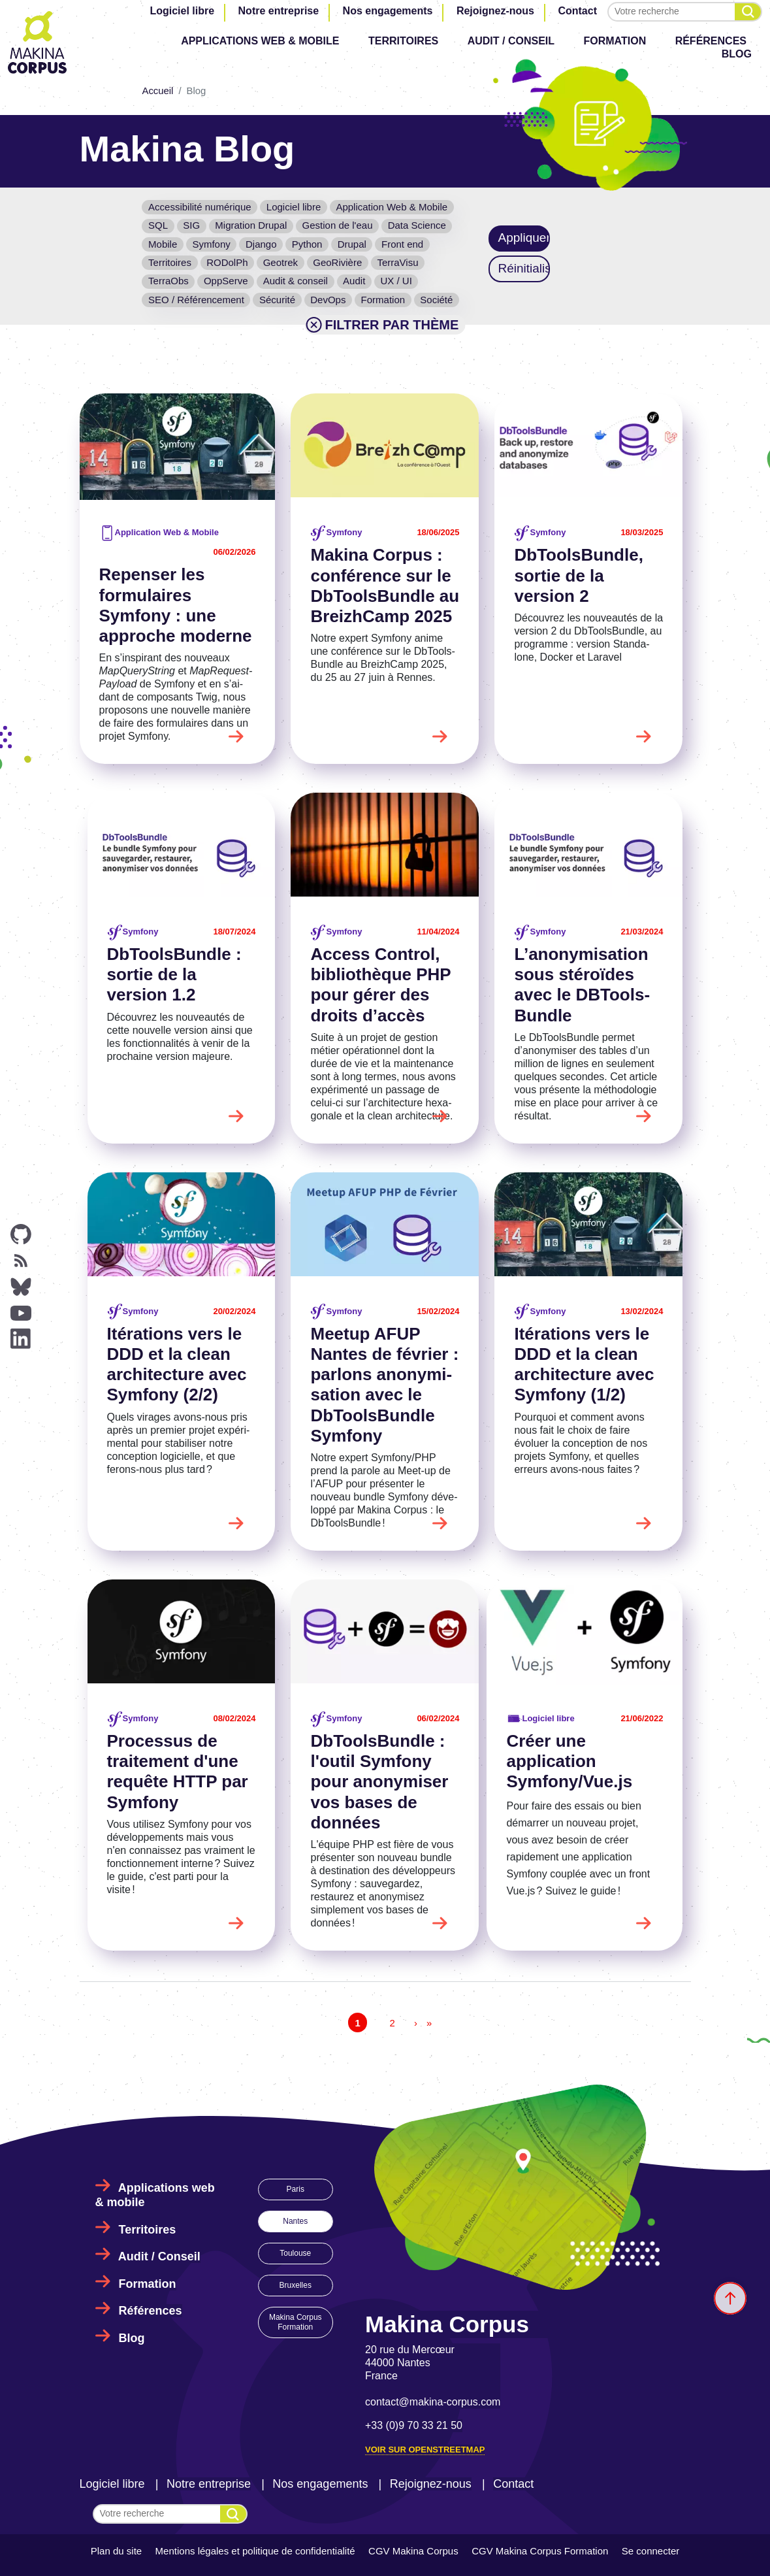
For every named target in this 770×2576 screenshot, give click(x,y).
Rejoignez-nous (495, 10)
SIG (191, 225)
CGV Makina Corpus (413, 2550)
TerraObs (168, 280)
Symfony (211, 244)
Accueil (157, 91)
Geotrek (280, 262)
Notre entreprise (278, 10)
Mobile (162, 244)
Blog (737, 53)
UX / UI (396, 280)
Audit (354, 280)
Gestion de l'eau (337, 225)
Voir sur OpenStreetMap (425, 2449)
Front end (402, 244)
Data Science (417, 225)
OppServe (226, 280)
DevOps (327, 299)
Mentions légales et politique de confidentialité (255, 2550)
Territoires (403, 40)
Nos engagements (388, 10)
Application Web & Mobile (391, 206)
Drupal (352, 244)
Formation (615, 40)
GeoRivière (337, 262)
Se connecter (650, 2550)
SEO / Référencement (196, 299)
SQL (158, 225)
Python (307, 244)
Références (710, 40)
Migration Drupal (251, 225)
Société (436, 299)
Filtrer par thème (381, 325)
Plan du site (116, 2550)
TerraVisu (397, 262)
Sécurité (277, 299)
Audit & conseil (295, 280)
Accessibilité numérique (199, 206)
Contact (577, 10)
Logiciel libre (182, 10)
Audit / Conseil (511, 40)
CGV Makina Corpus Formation (540, 2550)
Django (261, 244)
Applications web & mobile (260, 40)
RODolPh (227, 262)
